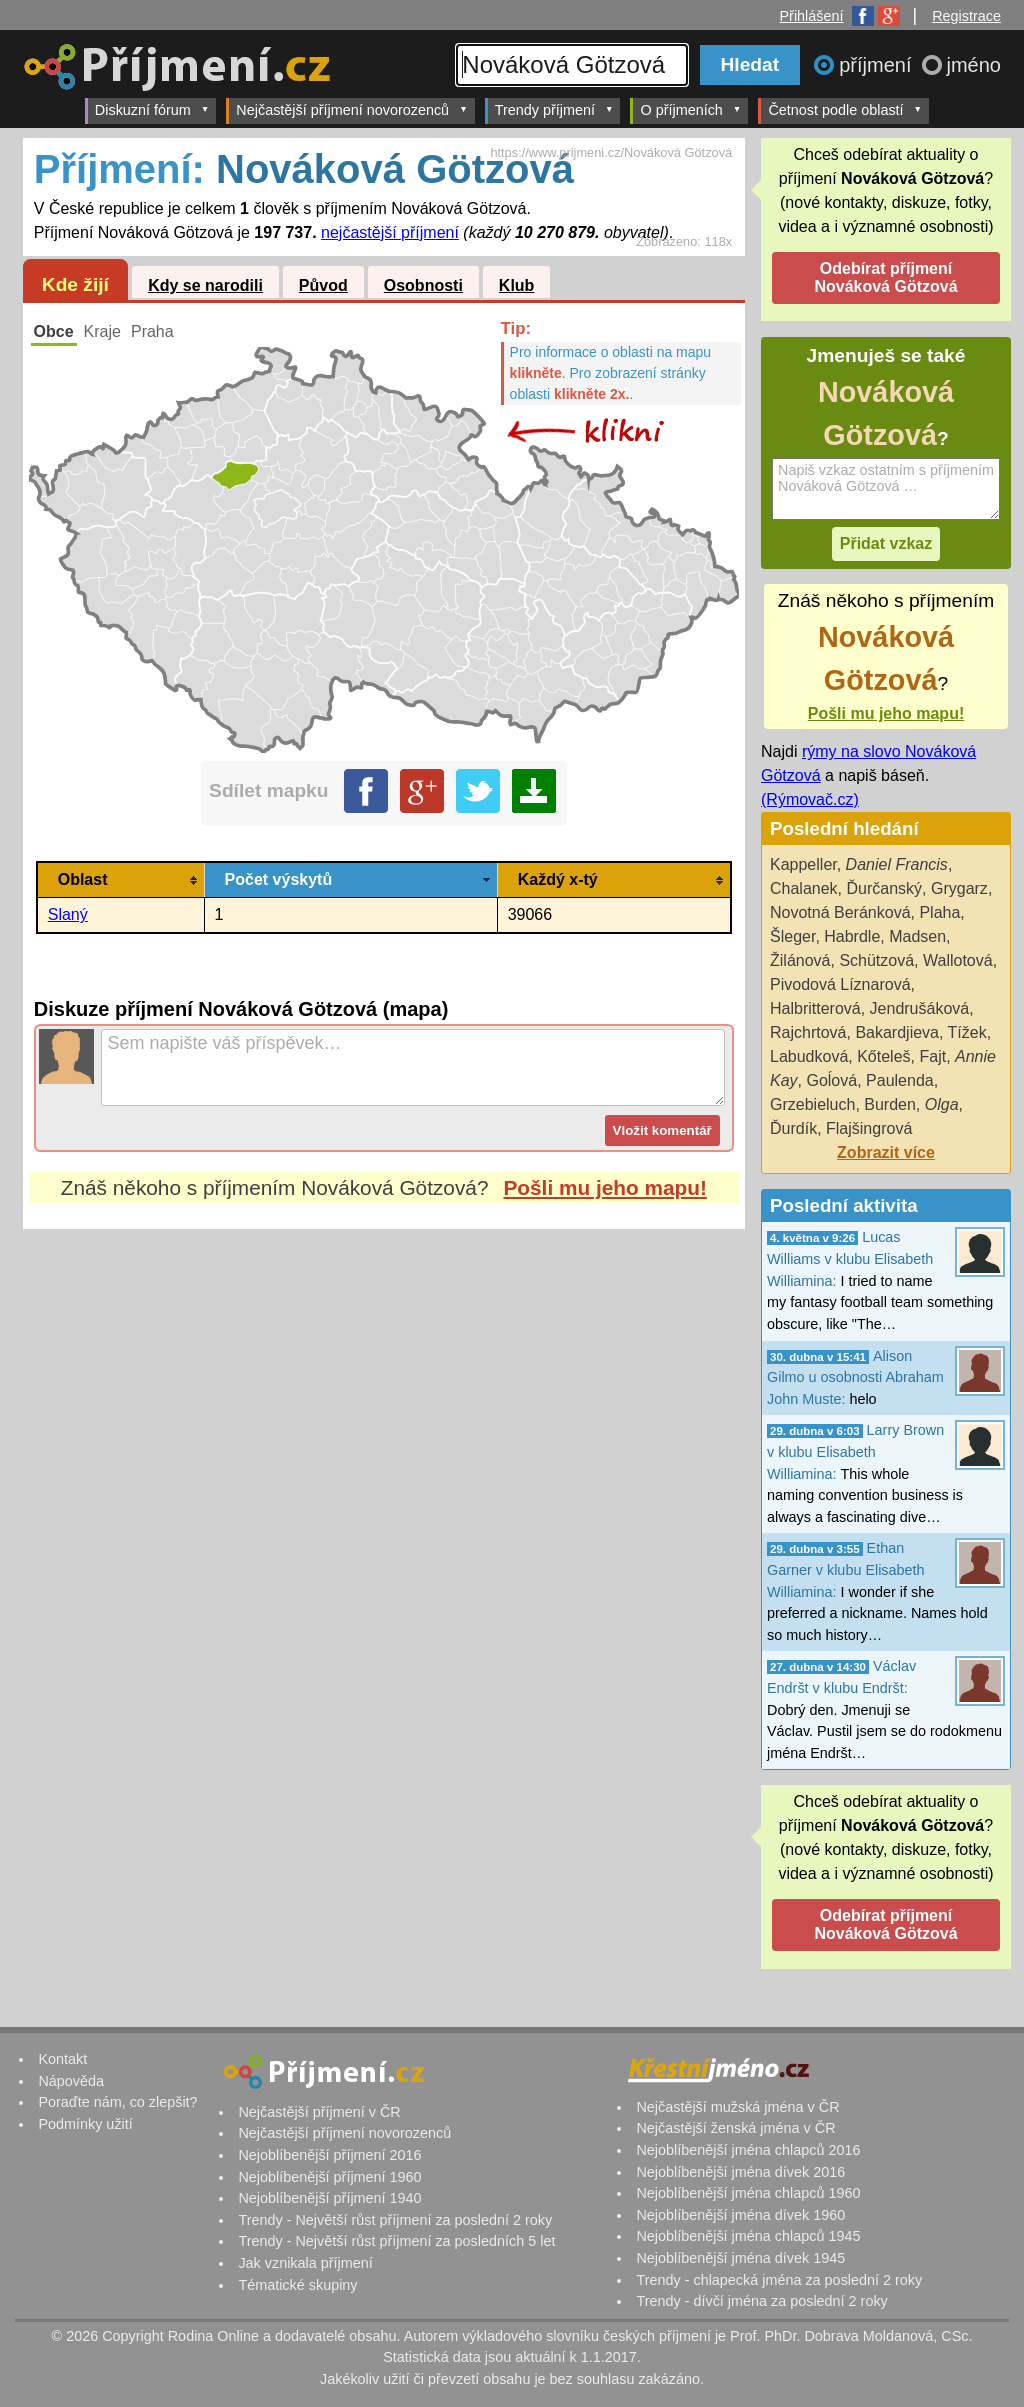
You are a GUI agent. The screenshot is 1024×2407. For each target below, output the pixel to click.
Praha (152, 331)
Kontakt (62, 2059)
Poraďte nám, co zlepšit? (117, 2102)
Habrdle (852, 936)
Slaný (68, 914)
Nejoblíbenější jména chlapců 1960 (748, 2193)
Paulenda (900, 1080)
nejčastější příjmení (390, 232)
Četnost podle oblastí (845, 109)
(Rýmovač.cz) (810, 799)
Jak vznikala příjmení (305, 2263)
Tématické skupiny (297, 2285)
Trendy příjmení (554, 109)
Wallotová (958, 960)
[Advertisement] (384, 1417)
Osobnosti (423, 285)
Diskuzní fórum (152, 109)
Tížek (967, 1032)
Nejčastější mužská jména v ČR (737, 2107)
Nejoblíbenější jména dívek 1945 (740, 2258)
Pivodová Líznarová (840, 984)
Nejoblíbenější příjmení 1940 (329, 2198)
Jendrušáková (920, 1008)
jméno (974, 65)
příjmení (878, 65)
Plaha (939, 912)
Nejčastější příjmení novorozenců (351, 109)
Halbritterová (815, 1008)
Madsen (917, 936)
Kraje (102, 331)
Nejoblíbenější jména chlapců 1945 (748, 2236)
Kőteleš (883, 1056)
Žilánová (800, 960)
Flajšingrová (869, 1128)
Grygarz (959, 888)
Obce (54, 331)
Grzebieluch (812, 1104)
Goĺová (831, 1080)
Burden (890, 1104)
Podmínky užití (85, 2124)
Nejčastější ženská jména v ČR (735, 2128)
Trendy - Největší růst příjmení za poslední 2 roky (395, 2220)
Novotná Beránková (840, 912)
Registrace (966, 16)
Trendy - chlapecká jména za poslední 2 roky (779, 2280)
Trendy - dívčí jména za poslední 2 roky (761, 2301)
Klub (517, 285)
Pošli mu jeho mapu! (604, 1187)
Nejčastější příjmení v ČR (319, 2112)
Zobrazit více (886, 1152)
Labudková (809, 1056)
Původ (323, 285)
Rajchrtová (808, 1032)
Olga (942, 1104)
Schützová (876, 960)
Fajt (932, 1056)
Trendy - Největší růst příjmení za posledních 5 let (396, 2241)
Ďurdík (793, 1128)
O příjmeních (690, 109)
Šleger (792, 936)
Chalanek (804, 888)
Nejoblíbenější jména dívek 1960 (740, 2215)
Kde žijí (75, 284)
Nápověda (71, 2081)
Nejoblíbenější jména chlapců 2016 (748, 2150)
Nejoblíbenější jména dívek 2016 (740, 2172)
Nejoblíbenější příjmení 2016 (329, 2155)
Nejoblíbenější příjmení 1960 (329, 2177)
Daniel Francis (897, 864)
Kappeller (803, 864)
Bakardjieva (897, 1032)
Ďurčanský (885, 888)
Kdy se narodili (205, 285)
